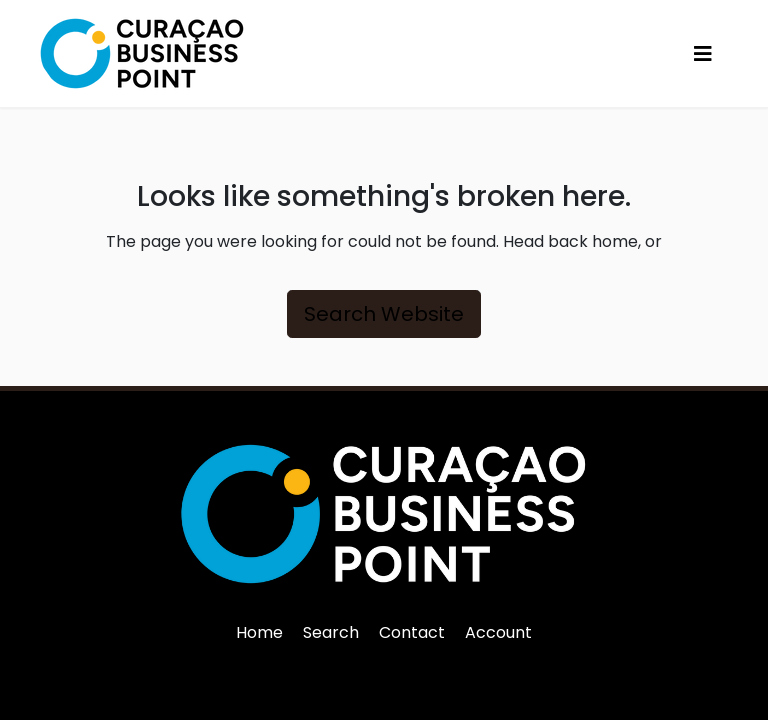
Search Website (384, 314)
